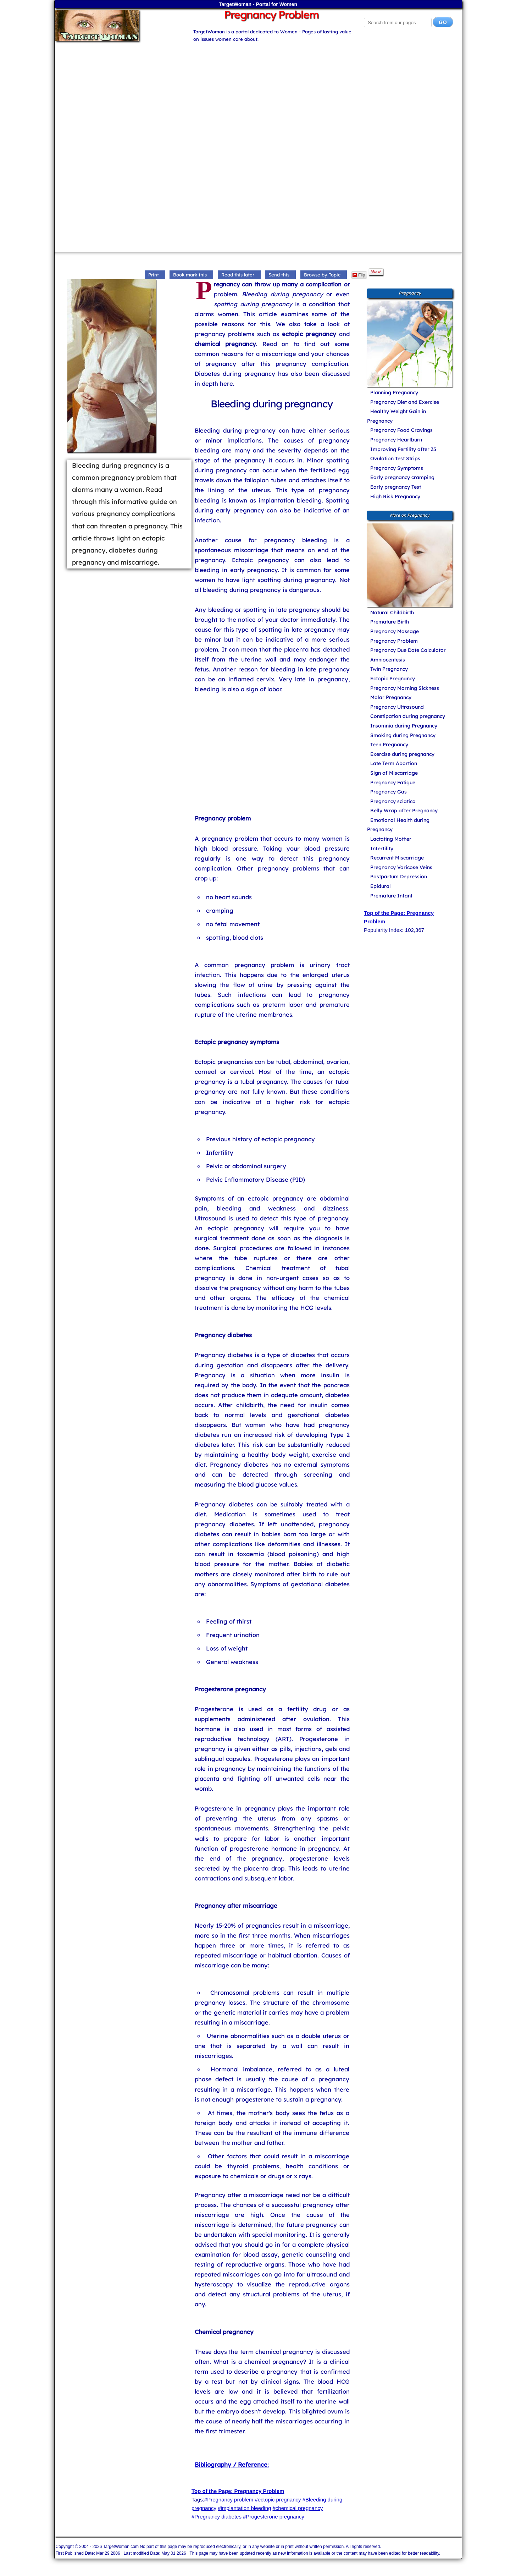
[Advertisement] (258, 92)
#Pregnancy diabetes (217, 2517)
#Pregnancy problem (228, 2500)
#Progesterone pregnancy (273, 2517)
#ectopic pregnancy (278, 2500)
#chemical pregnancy (298, 2508)
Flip (359, 275)
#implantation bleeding (244, 2508)
